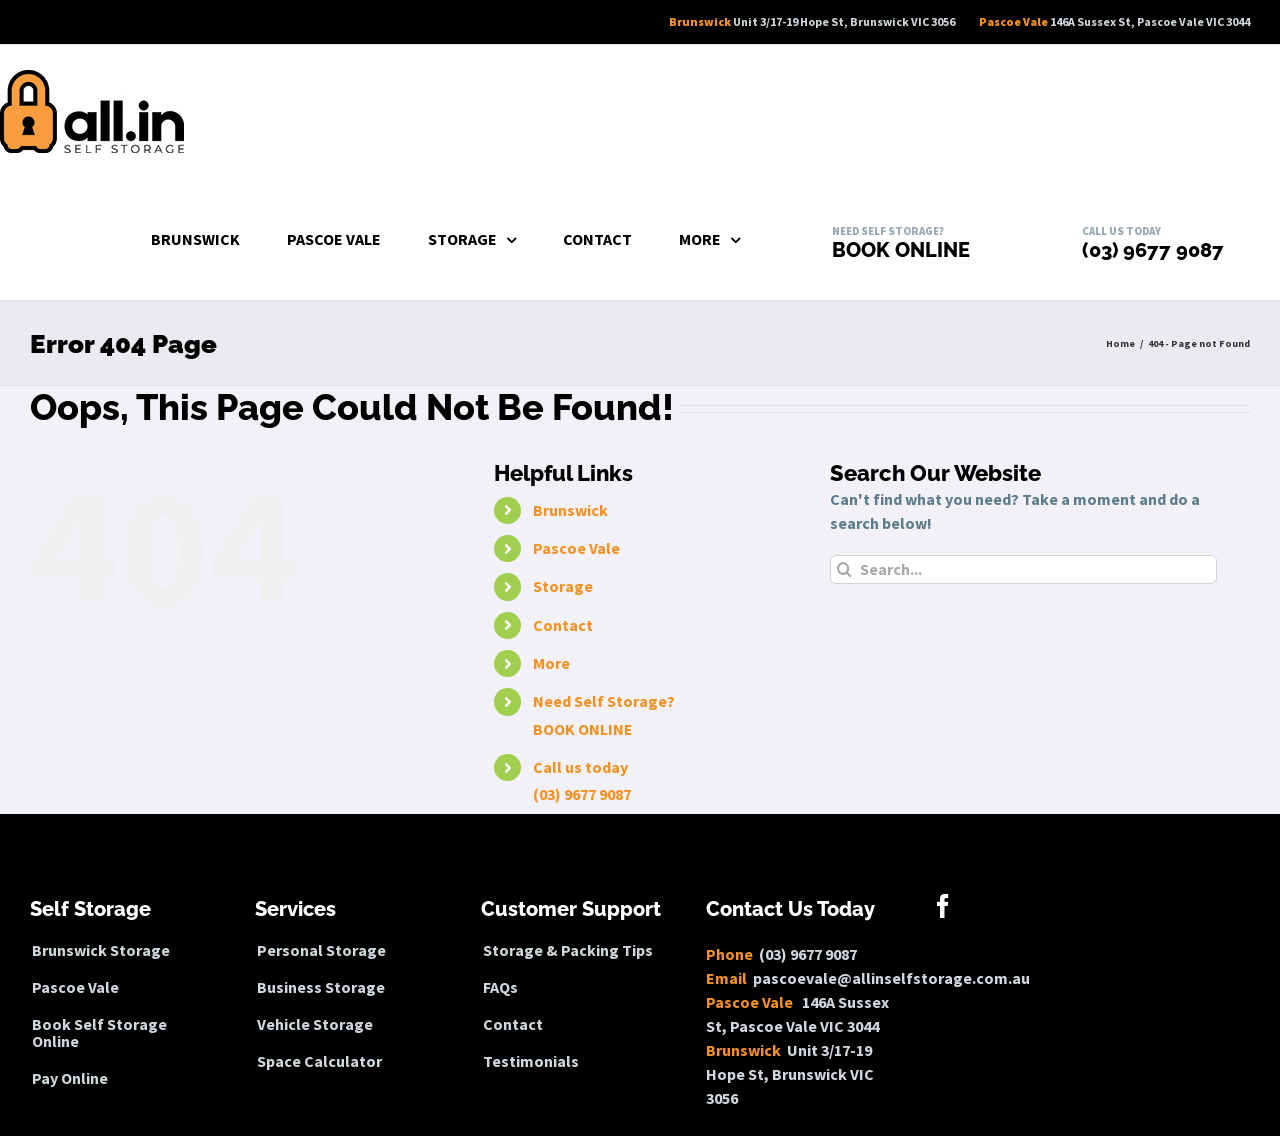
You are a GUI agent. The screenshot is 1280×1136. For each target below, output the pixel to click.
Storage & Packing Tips (568, 950)
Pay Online (70, 1078)
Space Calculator (319, 1061)
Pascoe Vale (576, 548)
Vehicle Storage (315, 1024)
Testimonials (531, 1061)
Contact (563, 625)
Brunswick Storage (101, 950)
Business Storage (321, 987)
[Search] (844, 569)
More (551, 663)
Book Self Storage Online (99, 1033)
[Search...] (1023, 569)
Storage (563, 586)
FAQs (500, 987)
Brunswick (570, 510)
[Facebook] (943, 906)
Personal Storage (321, 950)
